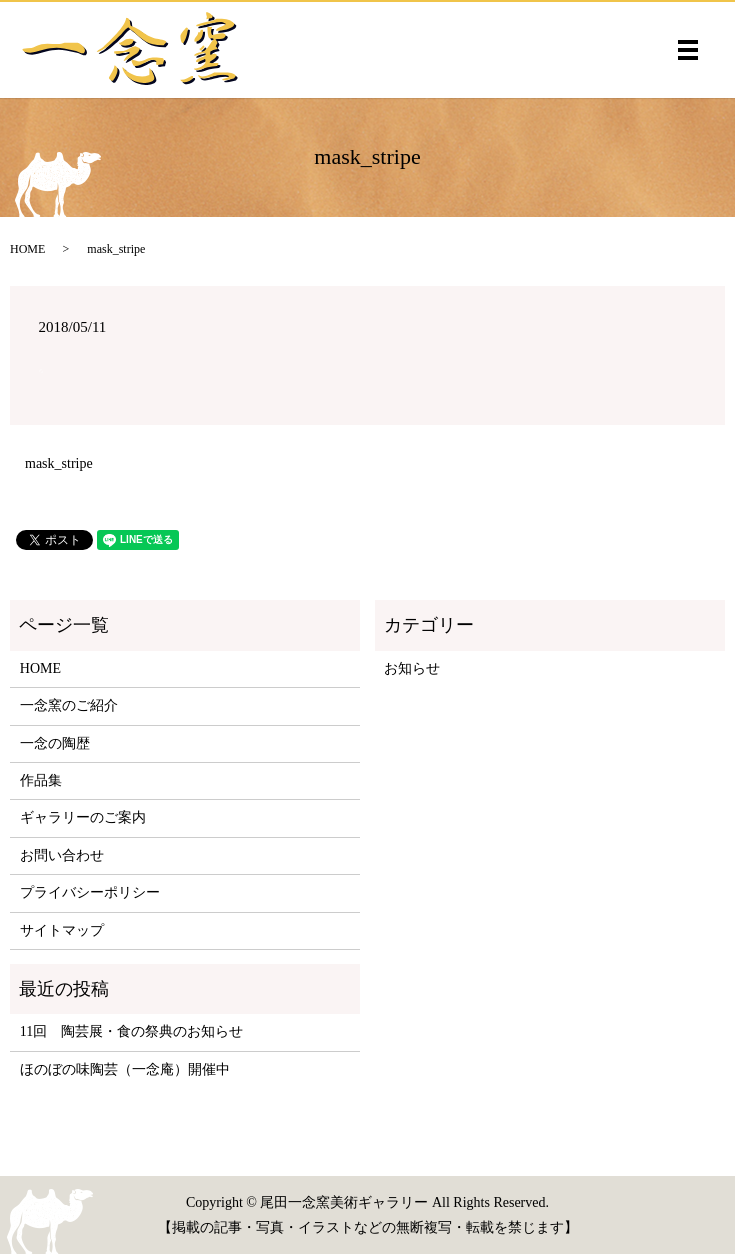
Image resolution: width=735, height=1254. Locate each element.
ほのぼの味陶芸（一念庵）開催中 (125, 1069)
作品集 (41, 780)
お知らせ (412, 668)
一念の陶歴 (55, 743)
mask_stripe (59, 463)
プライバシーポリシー (90, 892)
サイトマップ (62, 930)
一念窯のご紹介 (69, 705)
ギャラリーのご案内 (83, 817)
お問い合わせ (62, 855)
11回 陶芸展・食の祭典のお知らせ (131, 1031)
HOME (27, 249)
